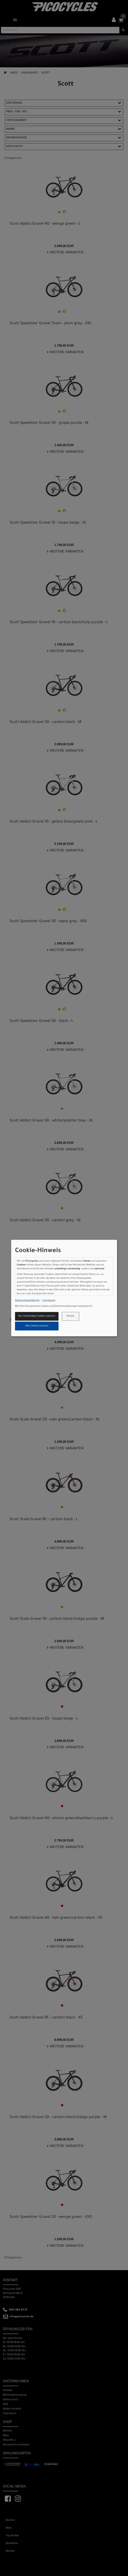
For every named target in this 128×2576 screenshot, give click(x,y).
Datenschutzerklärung (27, 1300)
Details (70, 1316)
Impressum (49, 1300)
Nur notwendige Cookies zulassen (36, 1316)
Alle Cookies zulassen (36, 1326)
